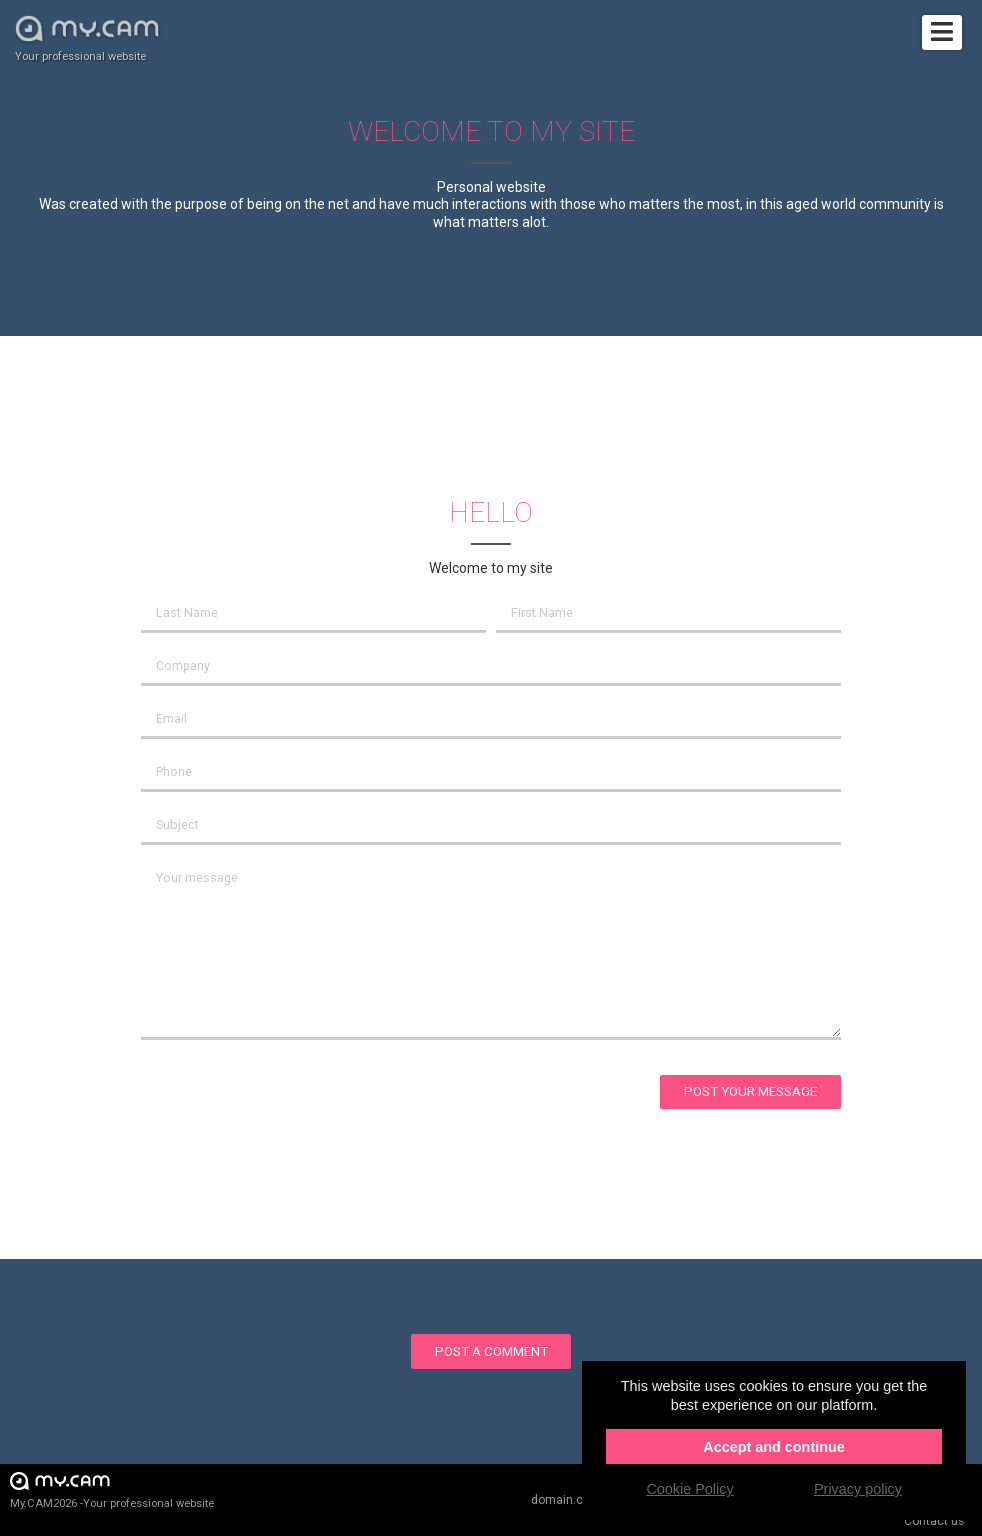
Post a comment (491, 1351)
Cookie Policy (689, 1489)
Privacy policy (858, 1489)
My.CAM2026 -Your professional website (112, 1489)
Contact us (934, 1521)
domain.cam (566, 1500)
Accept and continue (774, 1447)
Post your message (750, 1091)
